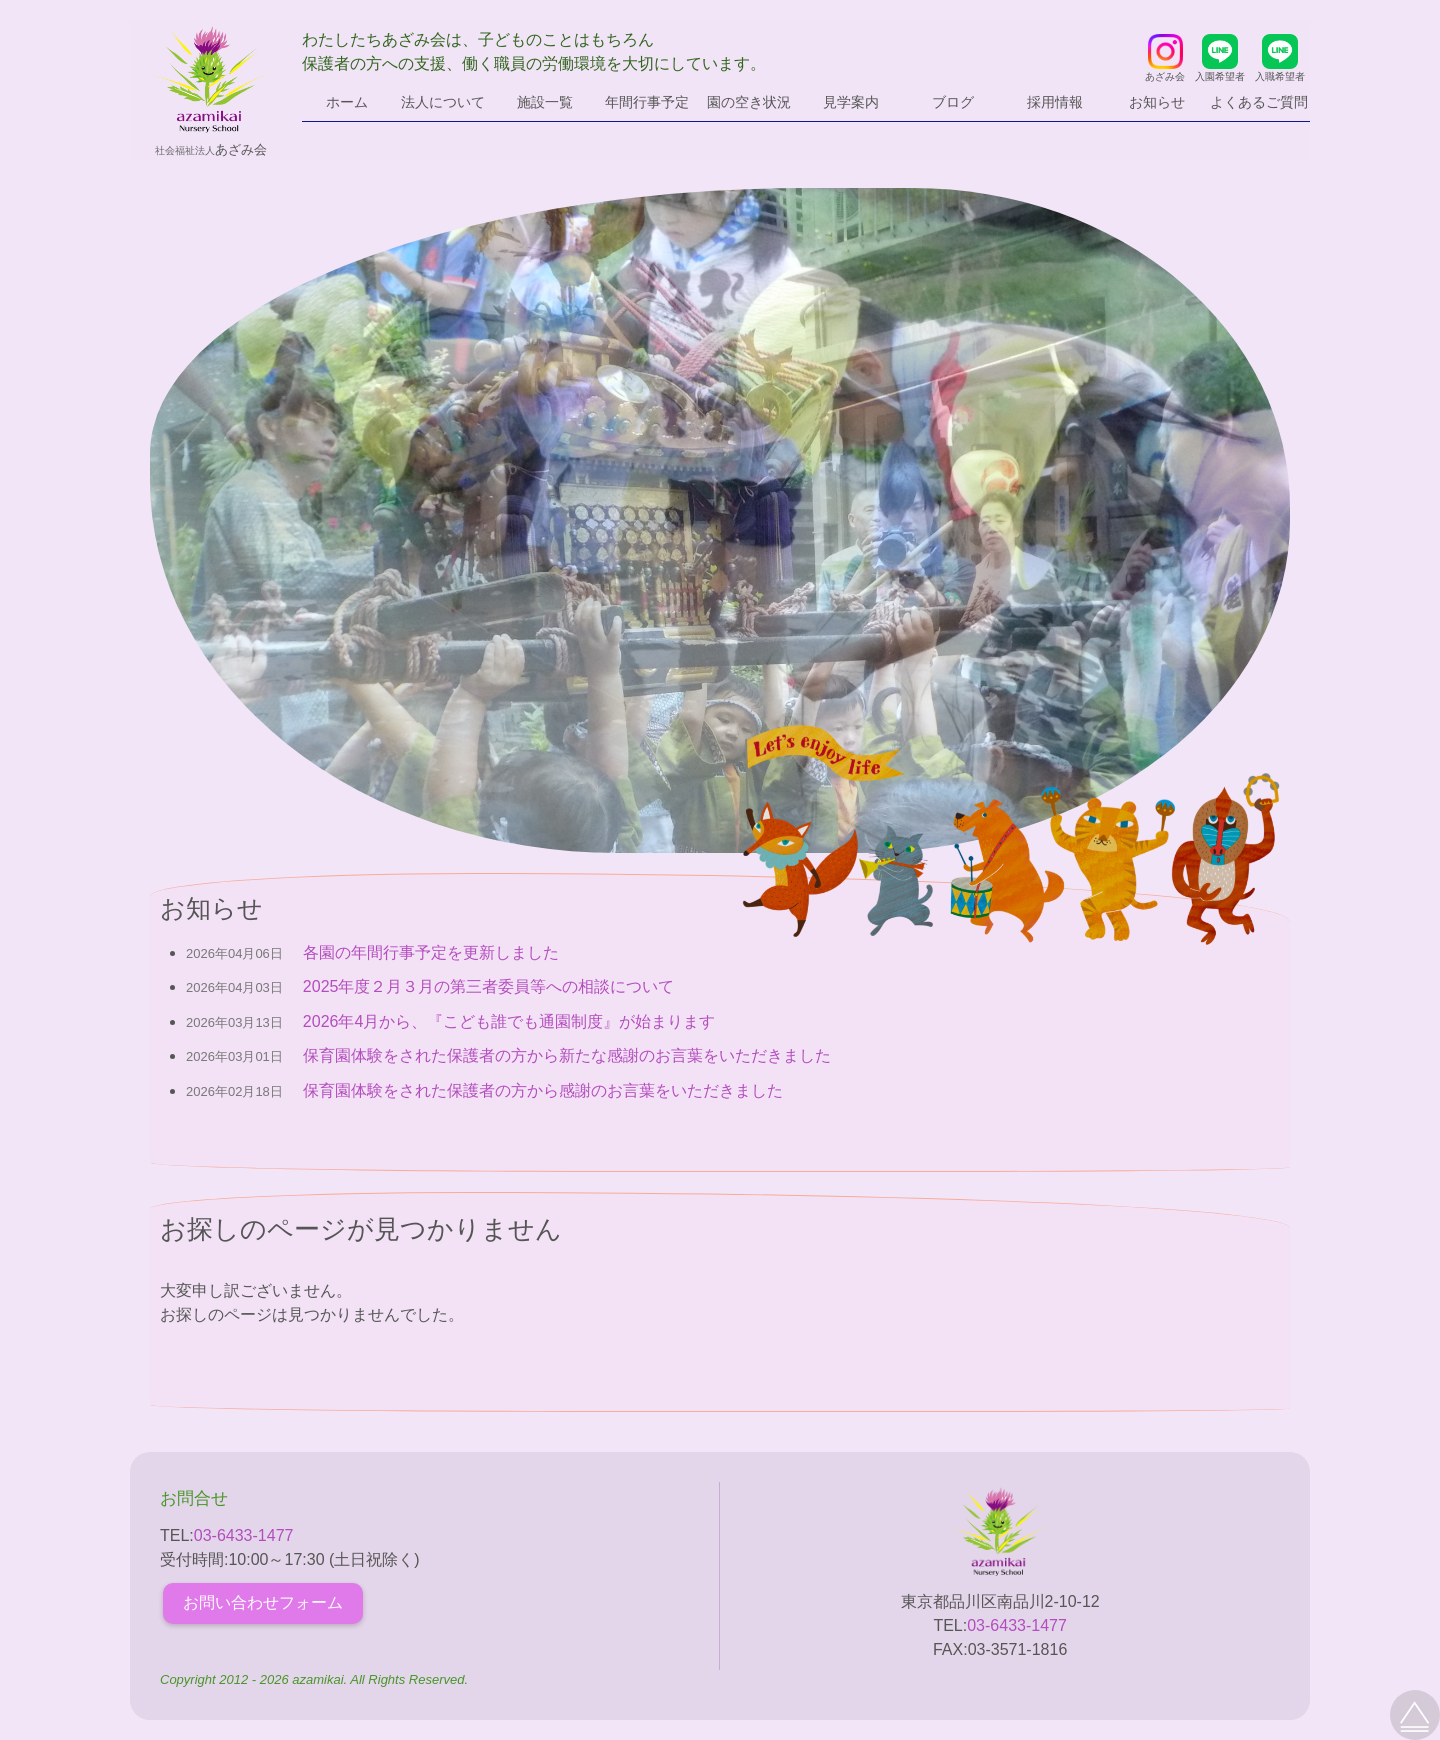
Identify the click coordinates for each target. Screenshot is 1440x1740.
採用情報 (1055, 102)
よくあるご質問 (1259, 102)
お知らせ (1157, 102)
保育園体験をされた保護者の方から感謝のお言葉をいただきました (543, 1090)
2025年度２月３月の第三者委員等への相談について (489, 986)
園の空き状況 (749, 102)
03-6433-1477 (244, 1535)
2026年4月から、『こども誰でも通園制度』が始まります (509, 1021)
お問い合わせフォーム (263, 1602)
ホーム (347, 102)
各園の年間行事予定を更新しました (431, 952)
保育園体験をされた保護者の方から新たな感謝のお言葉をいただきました (567, 1055)
